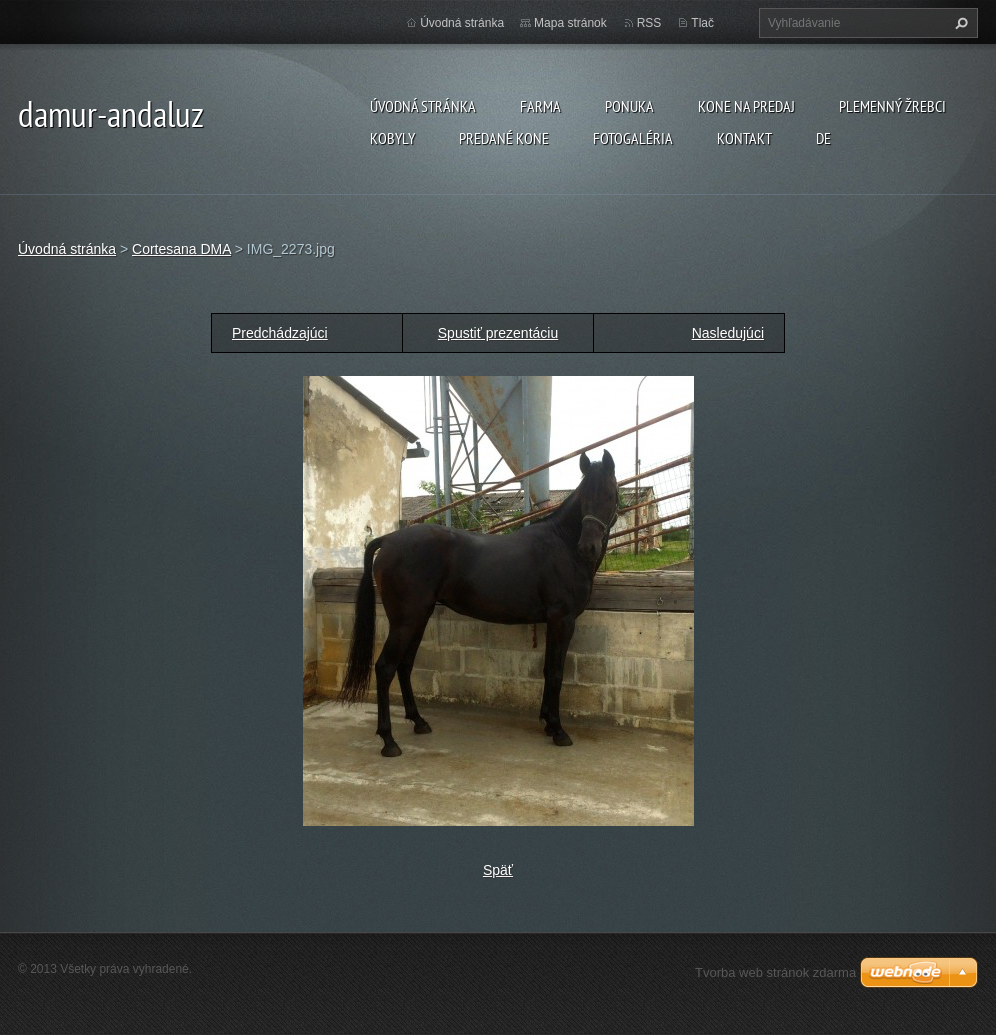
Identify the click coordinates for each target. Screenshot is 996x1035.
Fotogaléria (633, 138)
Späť (498, 870)
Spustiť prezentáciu (498, 333)
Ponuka (629, 106)
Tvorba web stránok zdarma (775, 972)
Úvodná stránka (423, 106)
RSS (649, 23)
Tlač (702, 23)
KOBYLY (392, 138)
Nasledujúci (728, 333)
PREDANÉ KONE (504, 138)
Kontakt (744, 138)
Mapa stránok (570, 23)
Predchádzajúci (280, 333)
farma (540, 106)
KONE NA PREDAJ (746, 106)
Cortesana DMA (181, 249)
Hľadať (959, 23)
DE (823, 138)
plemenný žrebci (892, 106)
